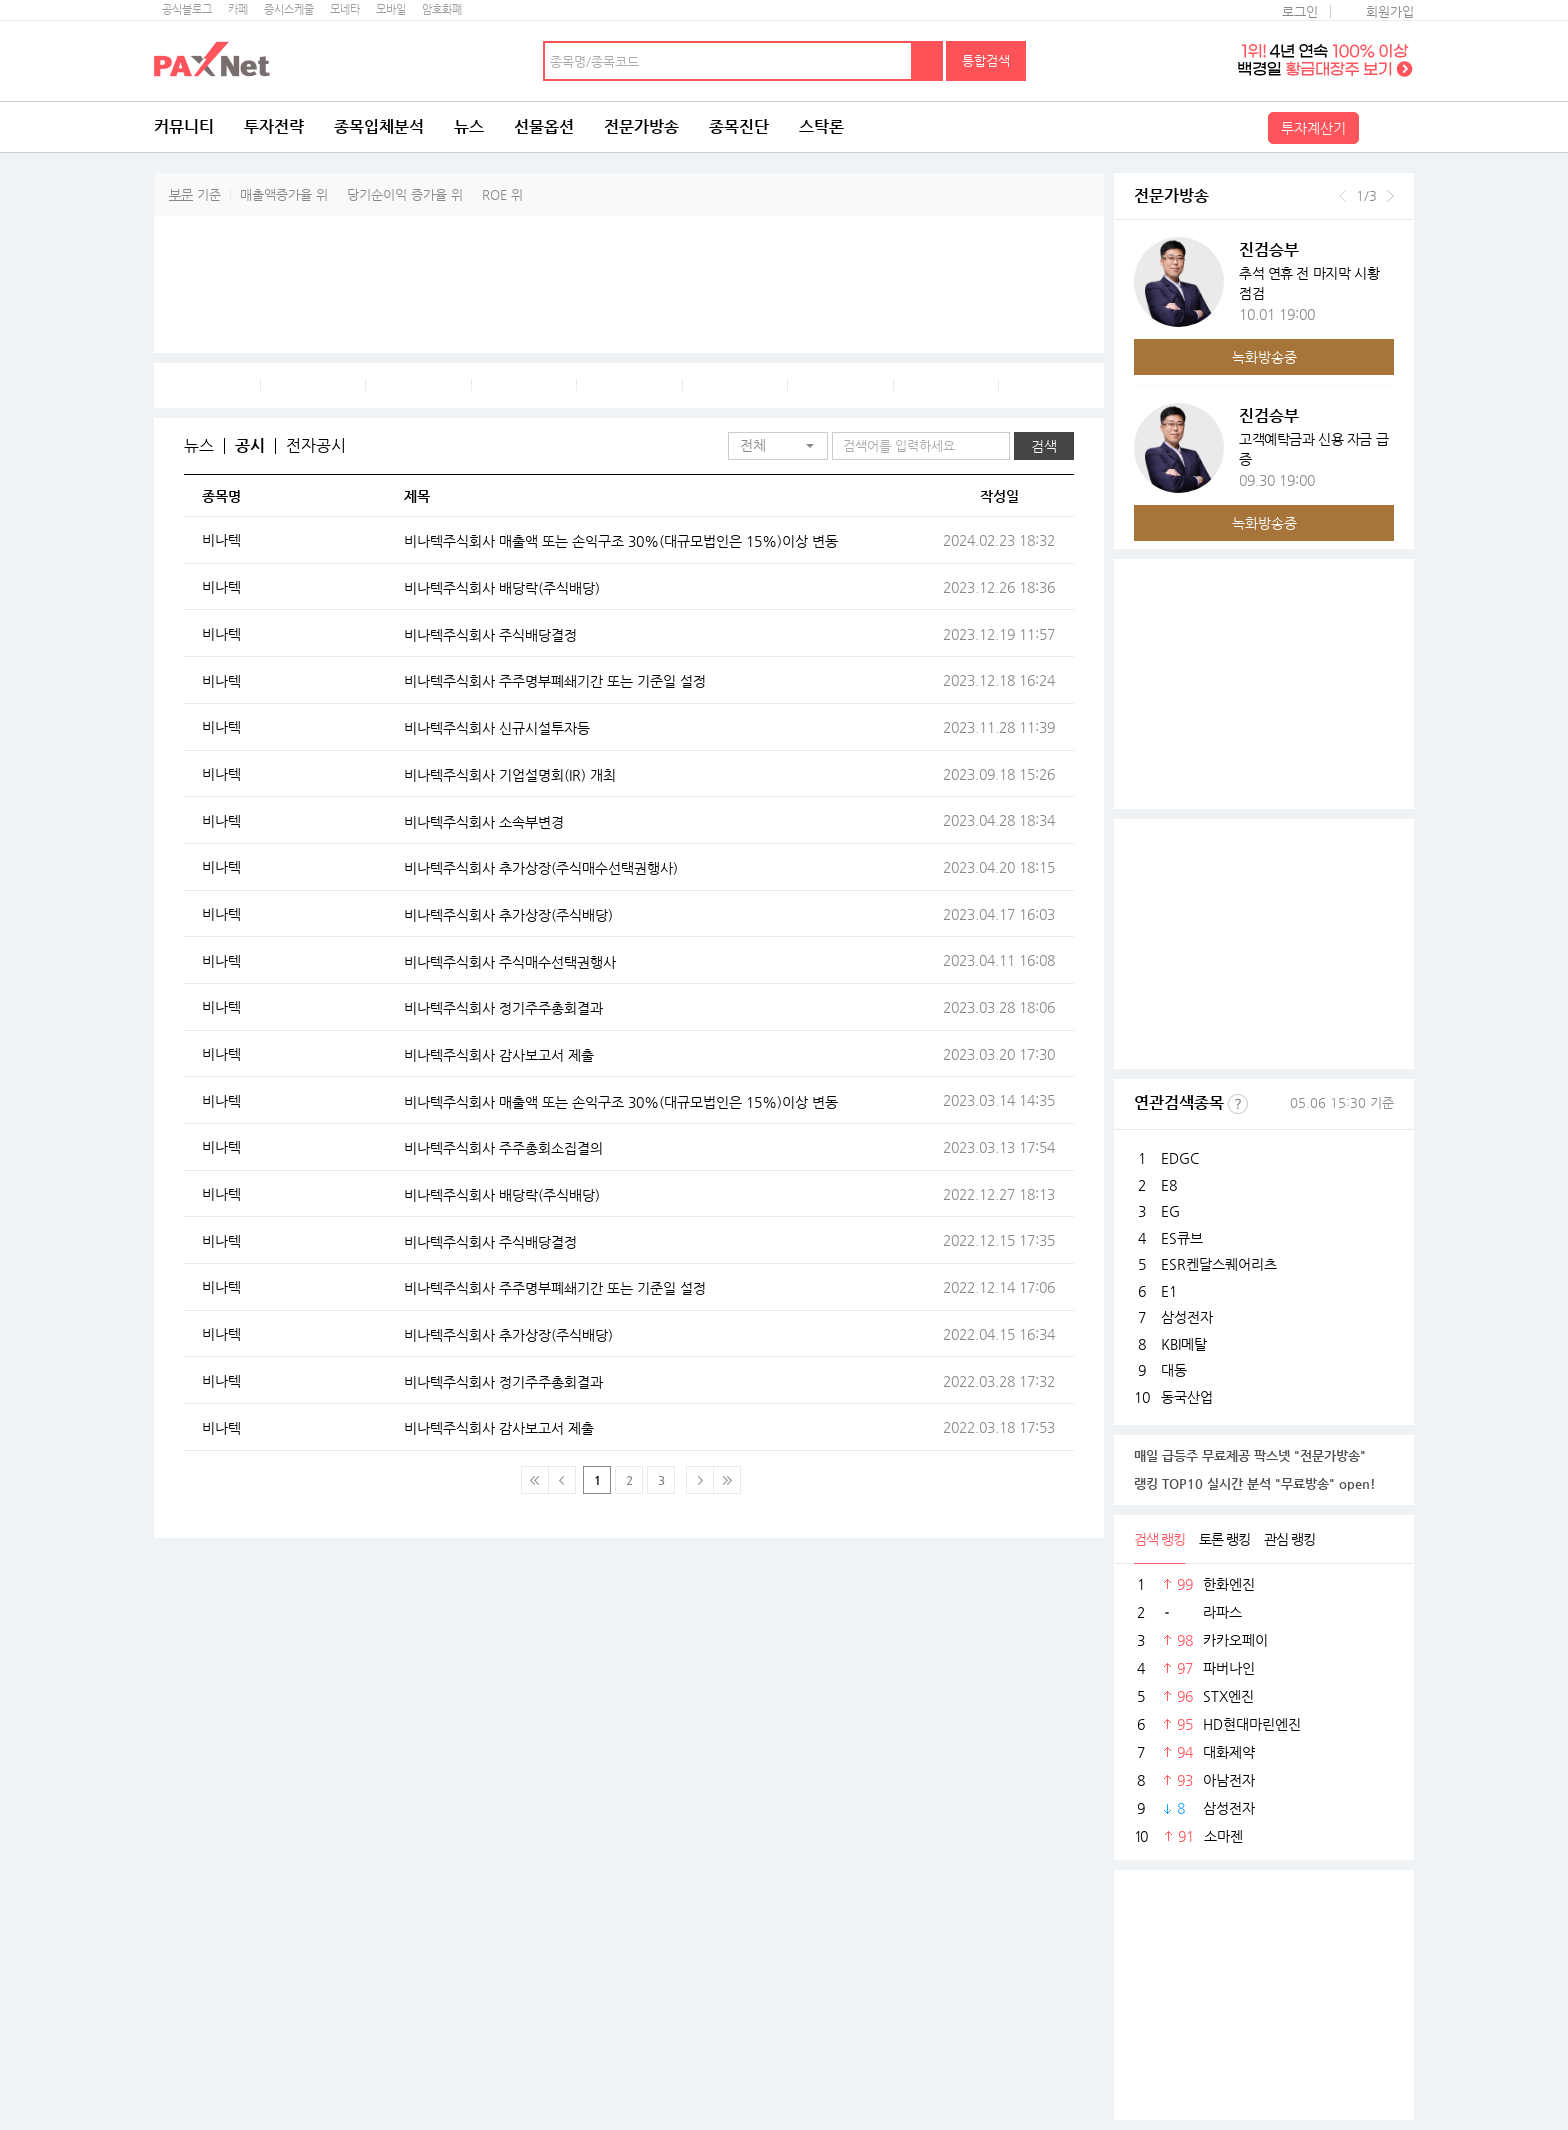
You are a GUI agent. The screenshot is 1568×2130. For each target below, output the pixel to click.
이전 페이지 (562, 1480)
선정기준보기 (1238, 1104)
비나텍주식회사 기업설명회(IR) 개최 (510, 775)
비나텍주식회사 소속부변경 (484, 822)
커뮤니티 (184, 126)
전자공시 (316, 446)
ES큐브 (1182, 1238)
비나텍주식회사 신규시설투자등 (497, 728)
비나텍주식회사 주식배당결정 (490, 635)
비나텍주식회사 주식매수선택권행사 (510, 962)
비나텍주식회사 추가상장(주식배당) (508, 915)
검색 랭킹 (1159, 1539)
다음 (1390, 196)
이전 (1342, 196)
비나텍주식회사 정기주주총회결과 (503, 1008)
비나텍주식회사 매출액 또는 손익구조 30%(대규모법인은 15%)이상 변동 (621, 541)
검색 (928, 61)
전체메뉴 (1389, 127)
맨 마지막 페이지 (727, 1480)
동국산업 (1187, 1397)
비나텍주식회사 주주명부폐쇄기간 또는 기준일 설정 (555, 681)
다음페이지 (700, 1480)
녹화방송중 (1264, 357)
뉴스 (469, 126)
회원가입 (1390, 11)
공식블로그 (187, 9)
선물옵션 (544, 126)
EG (1170, 1211)
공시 (250, 446)
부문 (181, 194)
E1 (1169, 1291)
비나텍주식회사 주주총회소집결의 (503, 1148)
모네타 (345, 9)
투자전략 (274, 126)
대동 (1174, 1370)
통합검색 (986, 60)
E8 (1169, 1185)
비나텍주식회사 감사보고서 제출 (499, 1055)
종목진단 (739, 126)
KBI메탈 (1184, 1344)
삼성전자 (1187, 1317)
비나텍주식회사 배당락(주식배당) (502, 588)
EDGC (1180, 1158)
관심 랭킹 (1289, 1539)
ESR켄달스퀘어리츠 (1219, 1264)
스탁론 (821, 126)
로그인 (1300, 11)
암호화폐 (442, 9)
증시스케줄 (289, 9)
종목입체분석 (379, 126)
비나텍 (221, 540)
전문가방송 (641, 126)
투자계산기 (1313, 128)
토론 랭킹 (1224, 1539)
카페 (238, 9)
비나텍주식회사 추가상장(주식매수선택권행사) (541, 868)
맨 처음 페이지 (535, 1480)
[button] (778, 446)
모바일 (391, 9)
